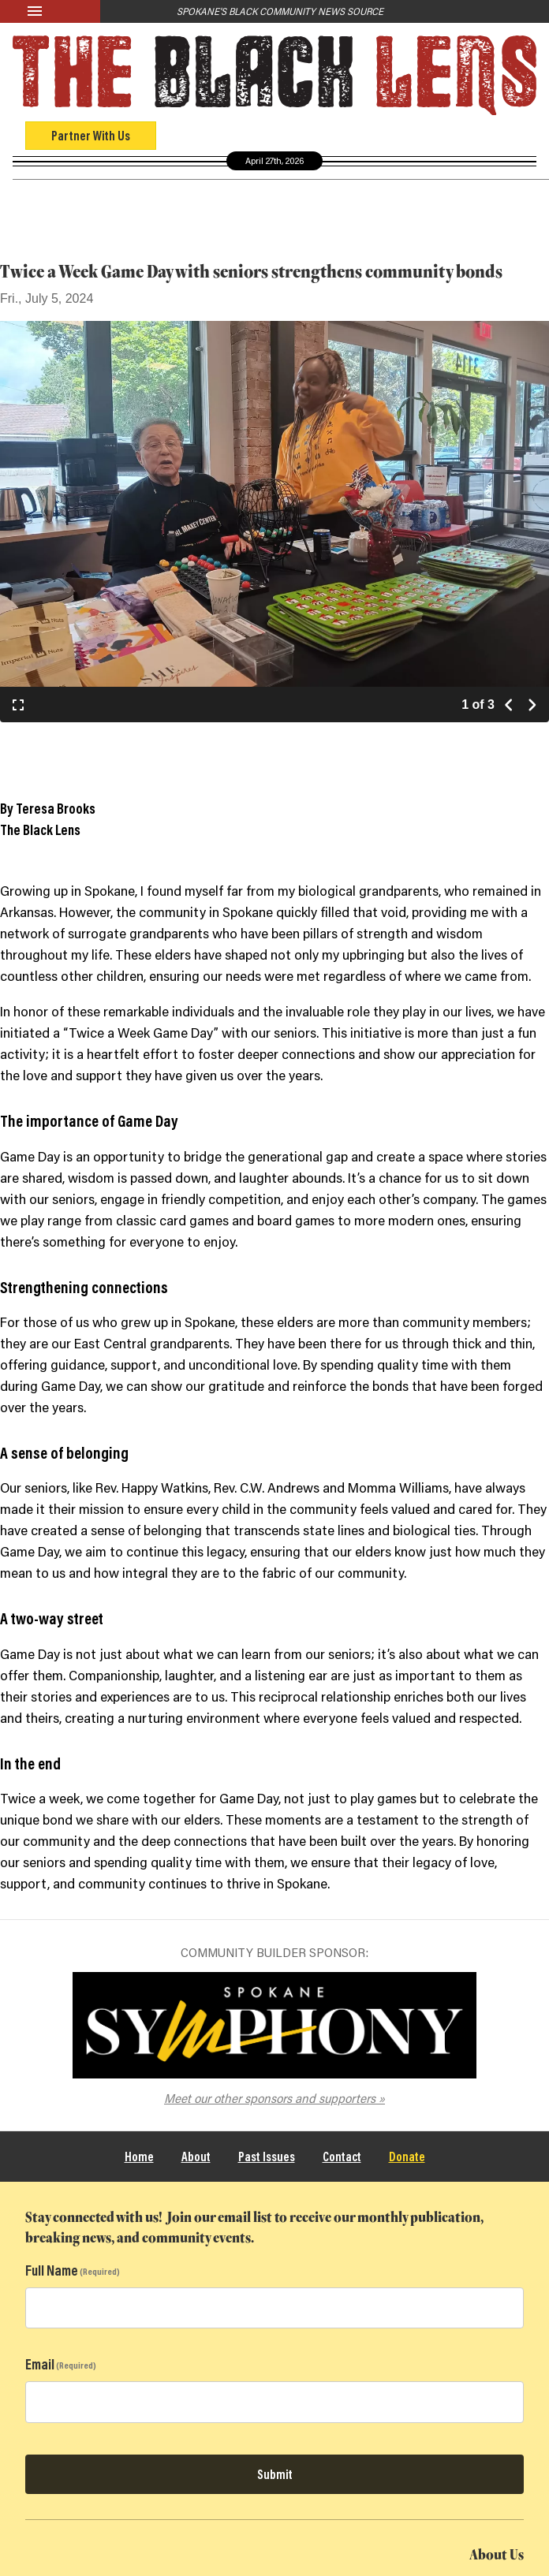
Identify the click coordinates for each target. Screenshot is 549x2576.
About (196, 2156)
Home (139, 2156)
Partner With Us (90, 135)
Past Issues (266, 2156)
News (98, 199)
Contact (342, 2156)
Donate (407, 2156)
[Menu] (50, 11)
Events (272, 199)
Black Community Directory (390, 199)
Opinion (151, 199)
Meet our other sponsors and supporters (269, 2098)
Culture (212, 199)
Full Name (51, 2270)
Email (39, 2363)
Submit (275, 2474)
